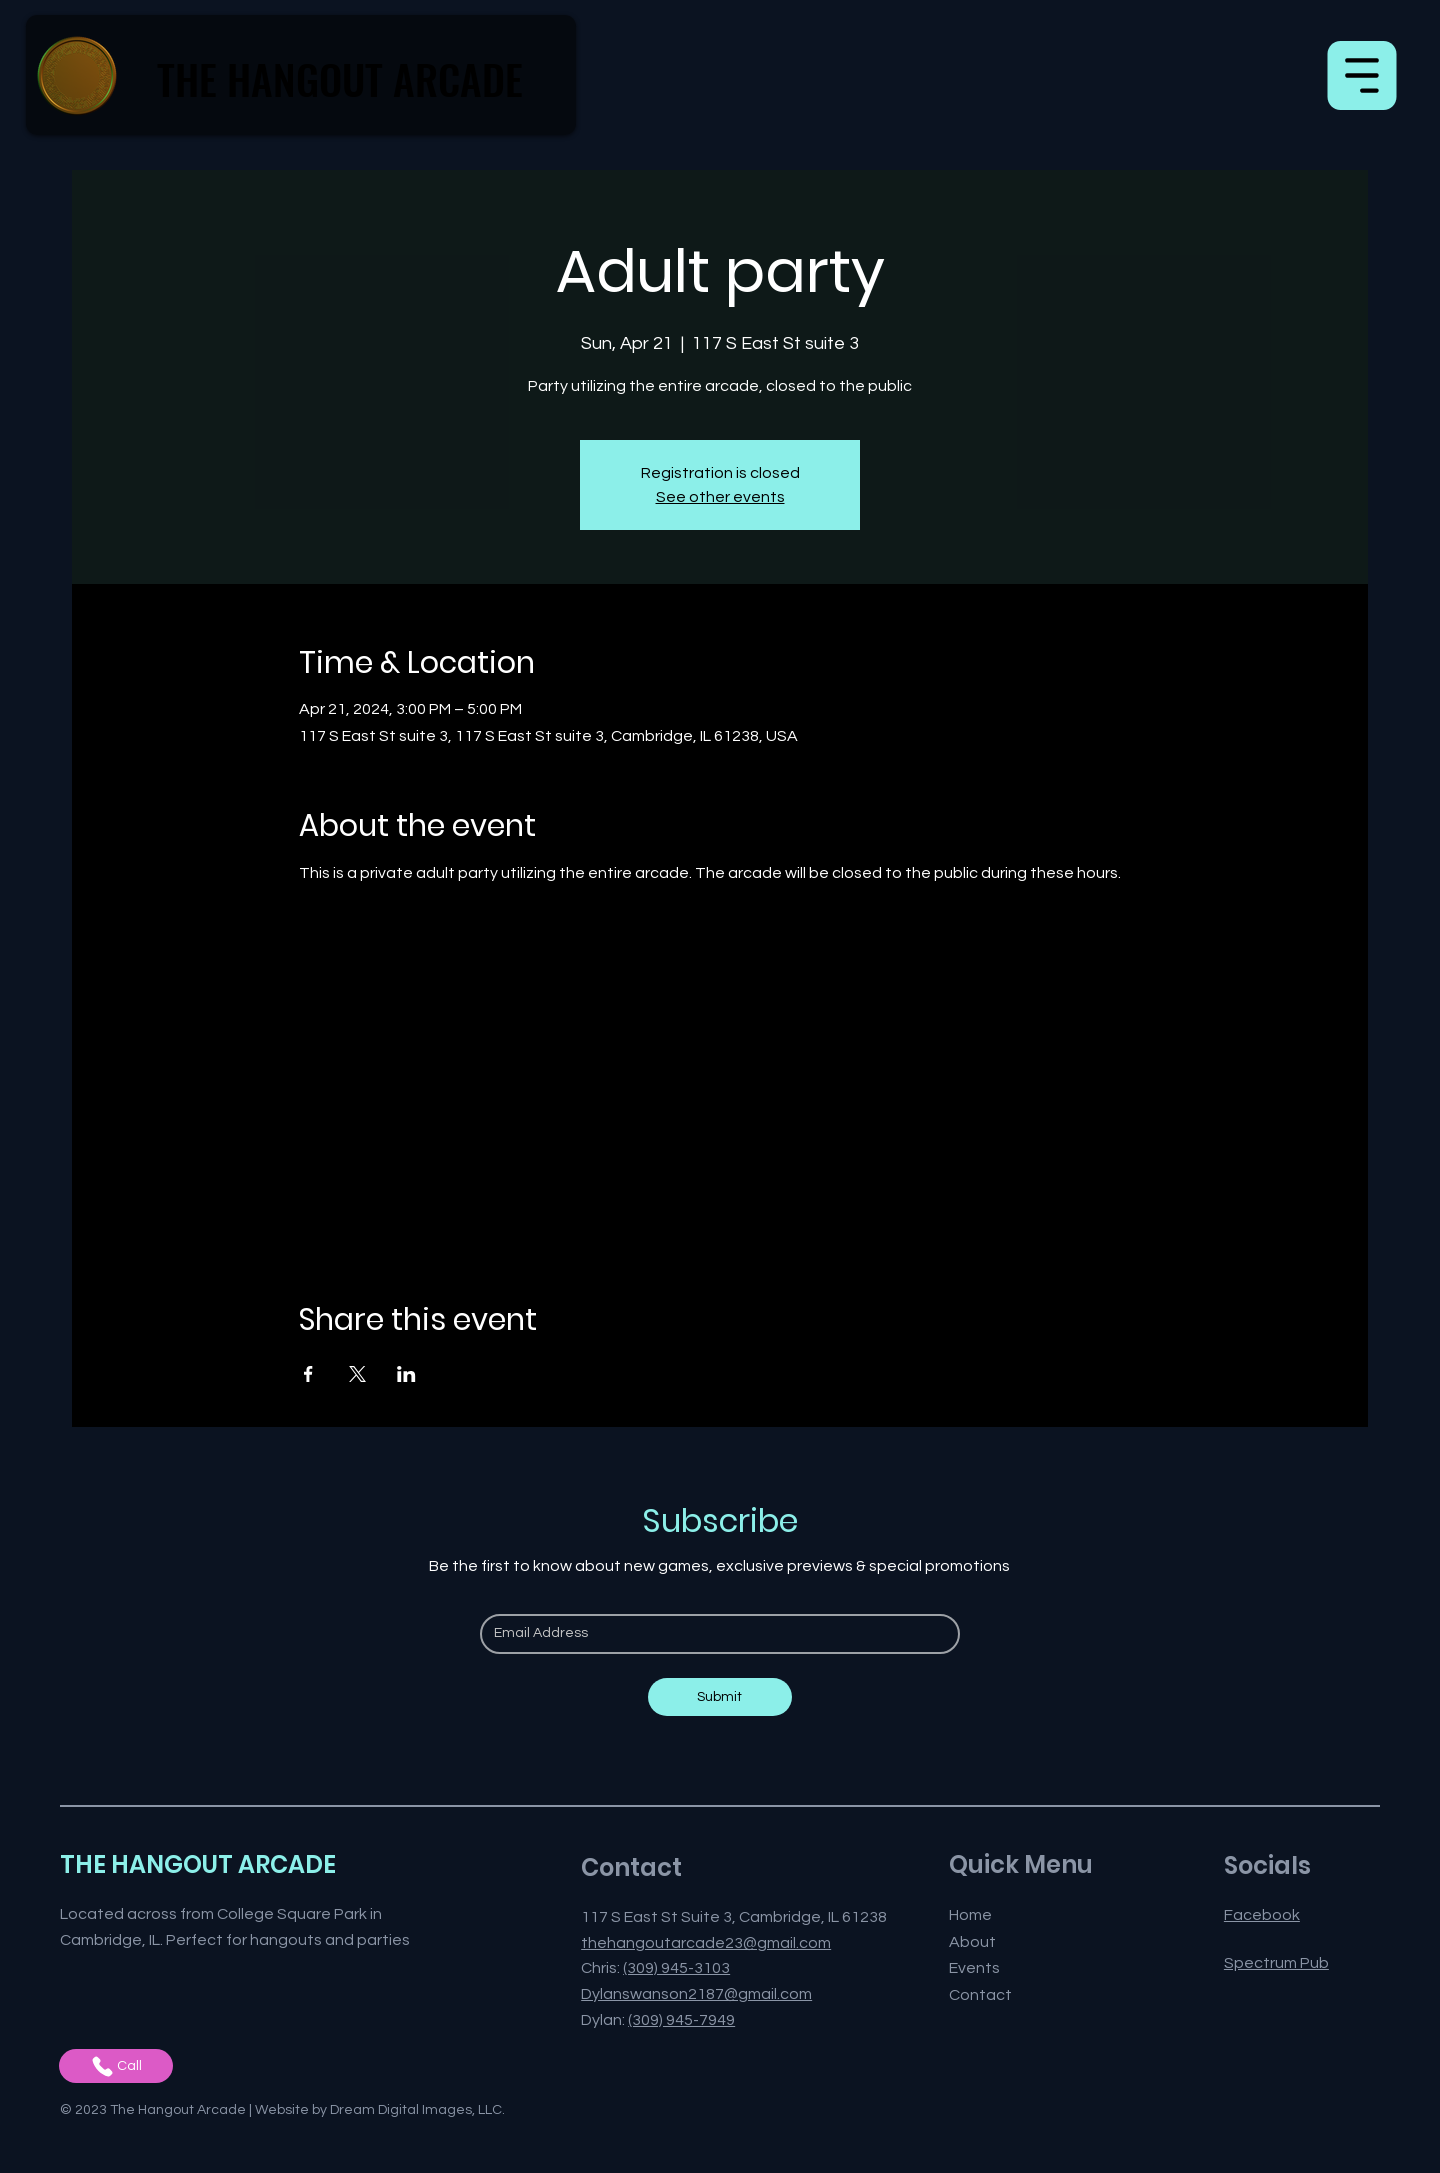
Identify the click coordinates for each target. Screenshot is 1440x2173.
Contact (980, 1995)
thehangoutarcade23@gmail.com (706, 1943)
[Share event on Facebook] (308, 1374)
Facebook (1262, 1915)
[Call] (116, 2066)
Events (974, 1968)
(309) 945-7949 (681, 2020)
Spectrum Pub (1276, 1963)
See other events (720, 497)
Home (970, 1915)
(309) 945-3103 (676, 1968)
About (972, 1942)
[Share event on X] (357, 1374)
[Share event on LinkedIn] (406, 1374)
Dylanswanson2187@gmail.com (696, 1994)
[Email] (714, 1634)
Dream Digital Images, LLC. (417, 2110)
